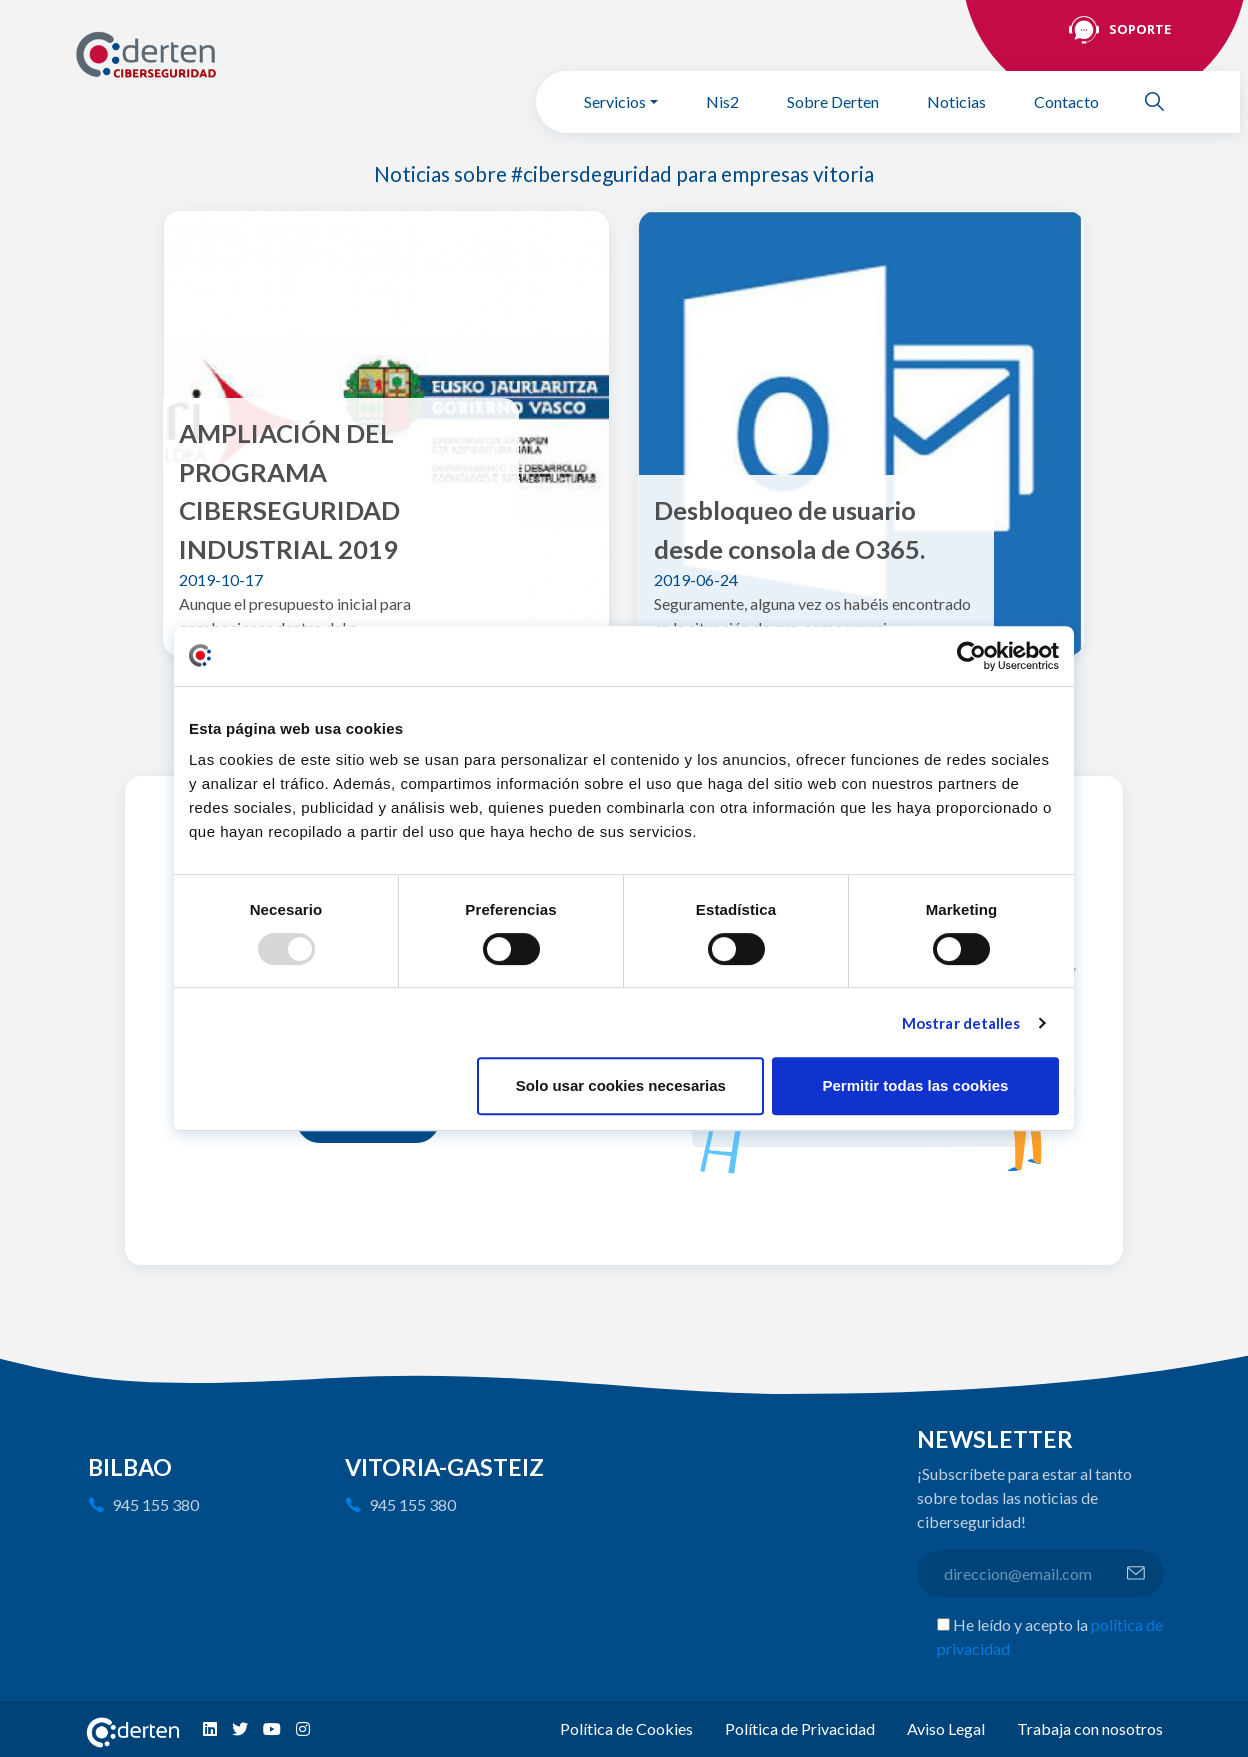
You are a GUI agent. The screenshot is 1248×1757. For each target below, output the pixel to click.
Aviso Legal (946, 1728)
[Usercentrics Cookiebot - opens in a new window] (971, 656)
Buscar (1163, 101)
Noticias (956, 101)
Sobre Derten (833, 101)
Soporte (1140, 29)
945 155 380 (155, 1504)
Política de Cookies (626, 1728)
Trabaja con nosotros (1090, 1728)
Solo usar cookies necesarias (621, 1085)
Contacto (1066, 101)
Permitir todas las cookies (915, 1085)
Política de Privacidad (800, 1728)
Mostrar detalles (961, 1023)
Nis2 (722, 101)
